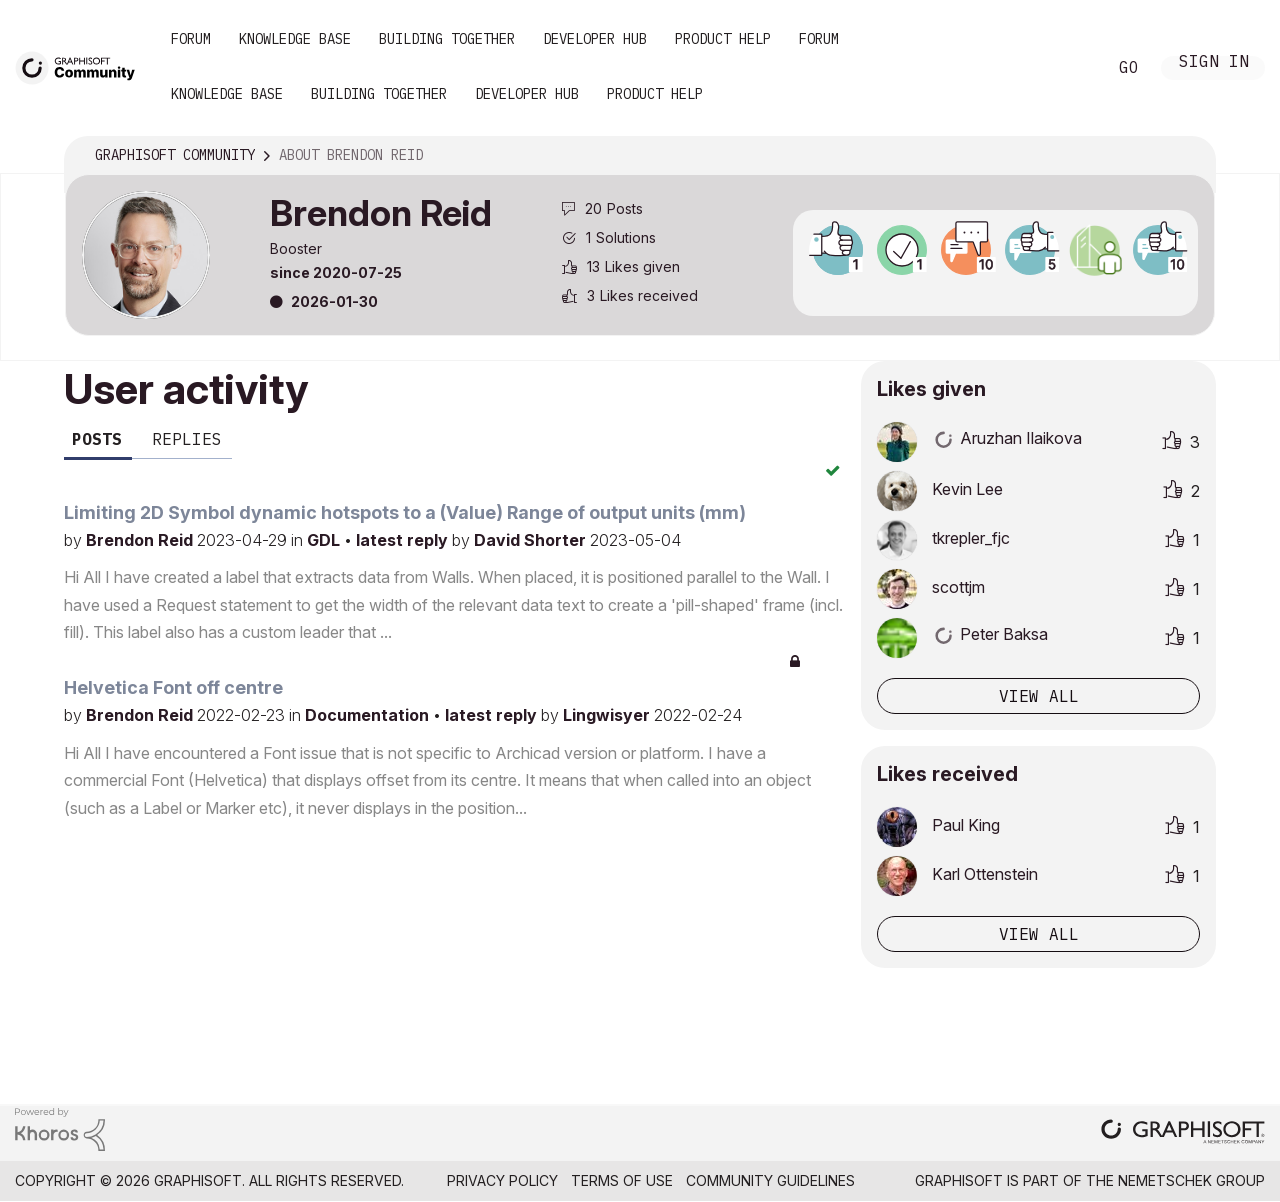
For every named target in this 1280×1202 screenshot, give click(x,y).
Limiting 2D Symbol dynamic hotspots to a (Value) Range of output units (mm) (405, 512)
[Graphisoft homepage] (1183, 1133)
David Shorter (532, 540)
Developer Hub (595, 39)
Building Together (447, 39)
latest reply (404, 540)
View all (1039, 696)
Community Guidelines (770, 1180)
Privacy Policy (502, 1180)
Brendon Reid (141, 540)
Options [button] (1187, 156)
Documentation (369, 715)
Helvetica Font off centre (173, 687)
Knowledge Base (295, 39)
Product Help (723, 39)
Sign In (1214, 63)
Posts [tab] (97, 439)
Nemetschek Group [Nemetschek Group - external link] (1191, 1180)
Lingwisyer (608, 715)
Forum (191, 39)
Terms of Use (622, 1180)
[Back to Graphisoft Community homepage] (82, 66)
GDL (325, 540)
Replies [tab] (187, 439)
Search (1069, 68)
